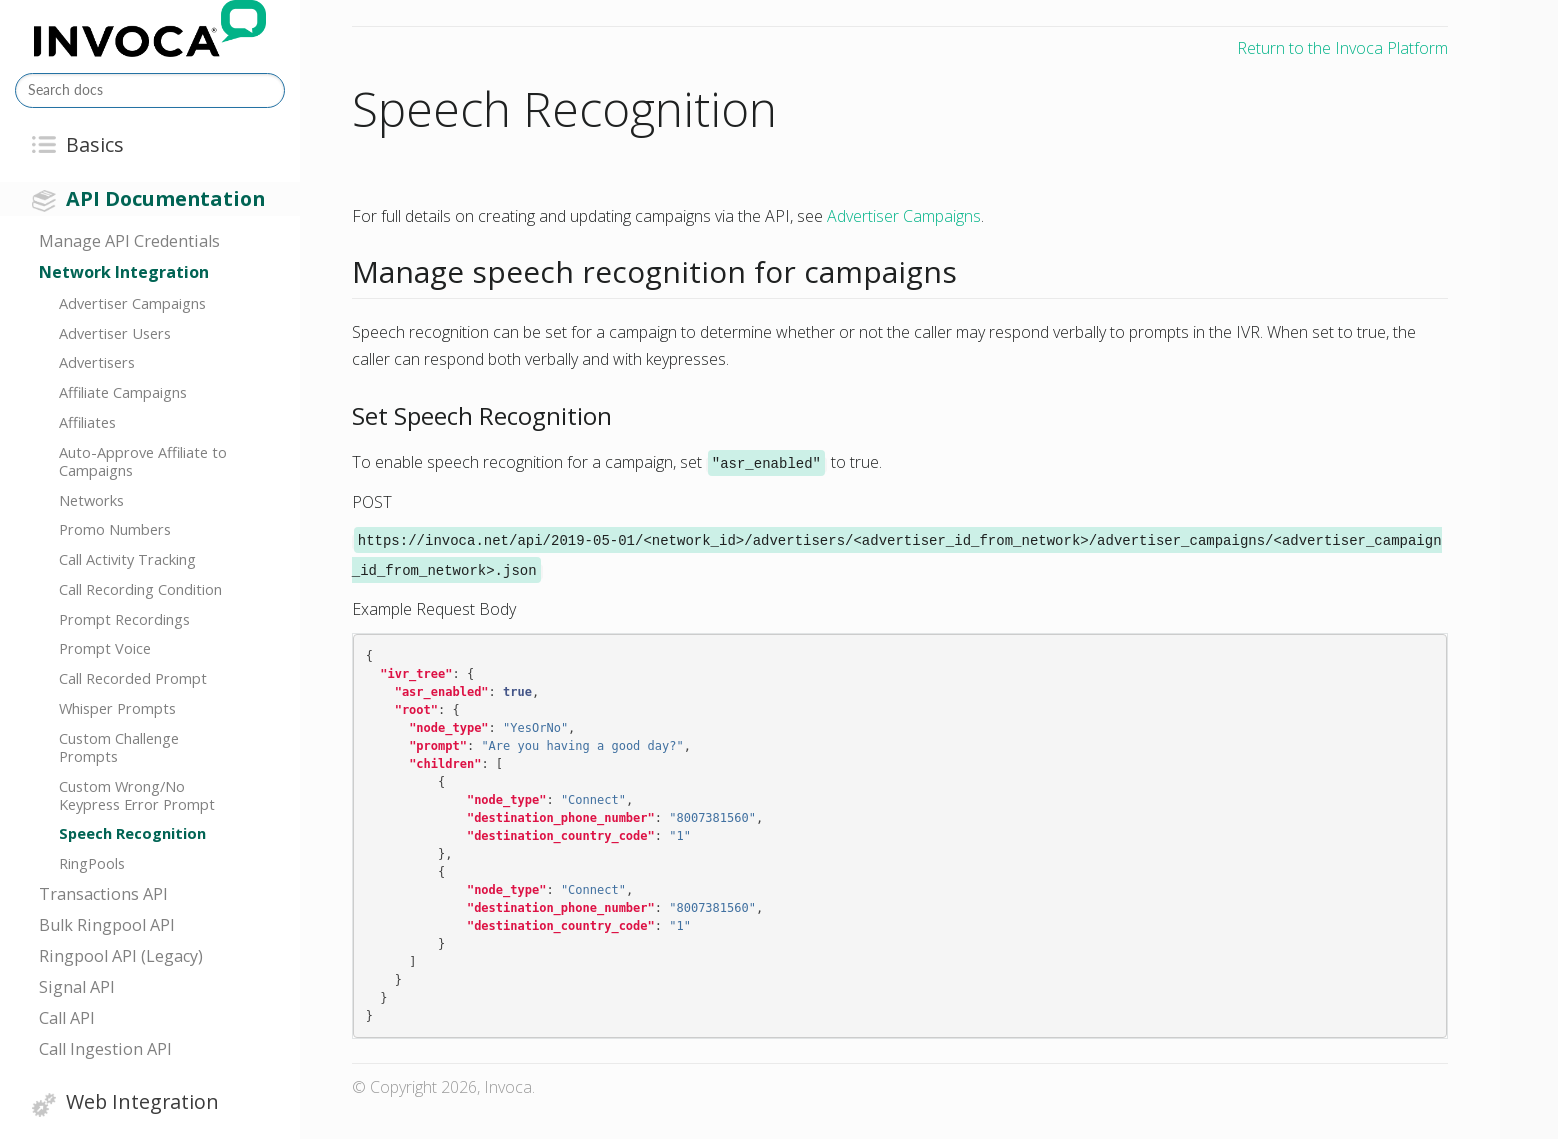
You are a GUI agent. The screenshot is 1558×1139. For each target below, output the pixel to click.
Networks (91, 500)
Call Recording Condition (140, 589)
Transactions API (103, 894)
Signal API (77, 987)
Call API (67, 1018)
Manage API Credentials (129, 241)
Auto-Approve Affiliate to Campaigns (143, 461)
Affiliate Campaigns (123, 392)
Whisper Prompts (117, 708)
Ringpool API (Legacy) (121, 956)
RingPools (92, 863)
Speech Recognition (132, 833)
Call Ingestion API (105, 1049)
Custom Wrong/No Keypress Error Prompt (137, 795)
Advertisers (97, 362)
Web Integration (142, 1101)
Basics (95, 144)
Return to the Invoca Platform (1342, 48)
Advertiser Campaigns (132, 303)
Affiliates (87, 422)
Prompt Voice (105, 648)
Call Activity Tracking (127, 559)
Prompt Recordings (124, 619)
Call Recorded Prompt (133, 678)
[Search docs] (150, 90)
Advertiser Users (115, 333)
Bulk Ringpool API (107, 925)
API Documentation (165, 198)
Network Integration (124, 272)
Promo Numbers (115, 529)
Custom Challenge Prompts (119, 747)
